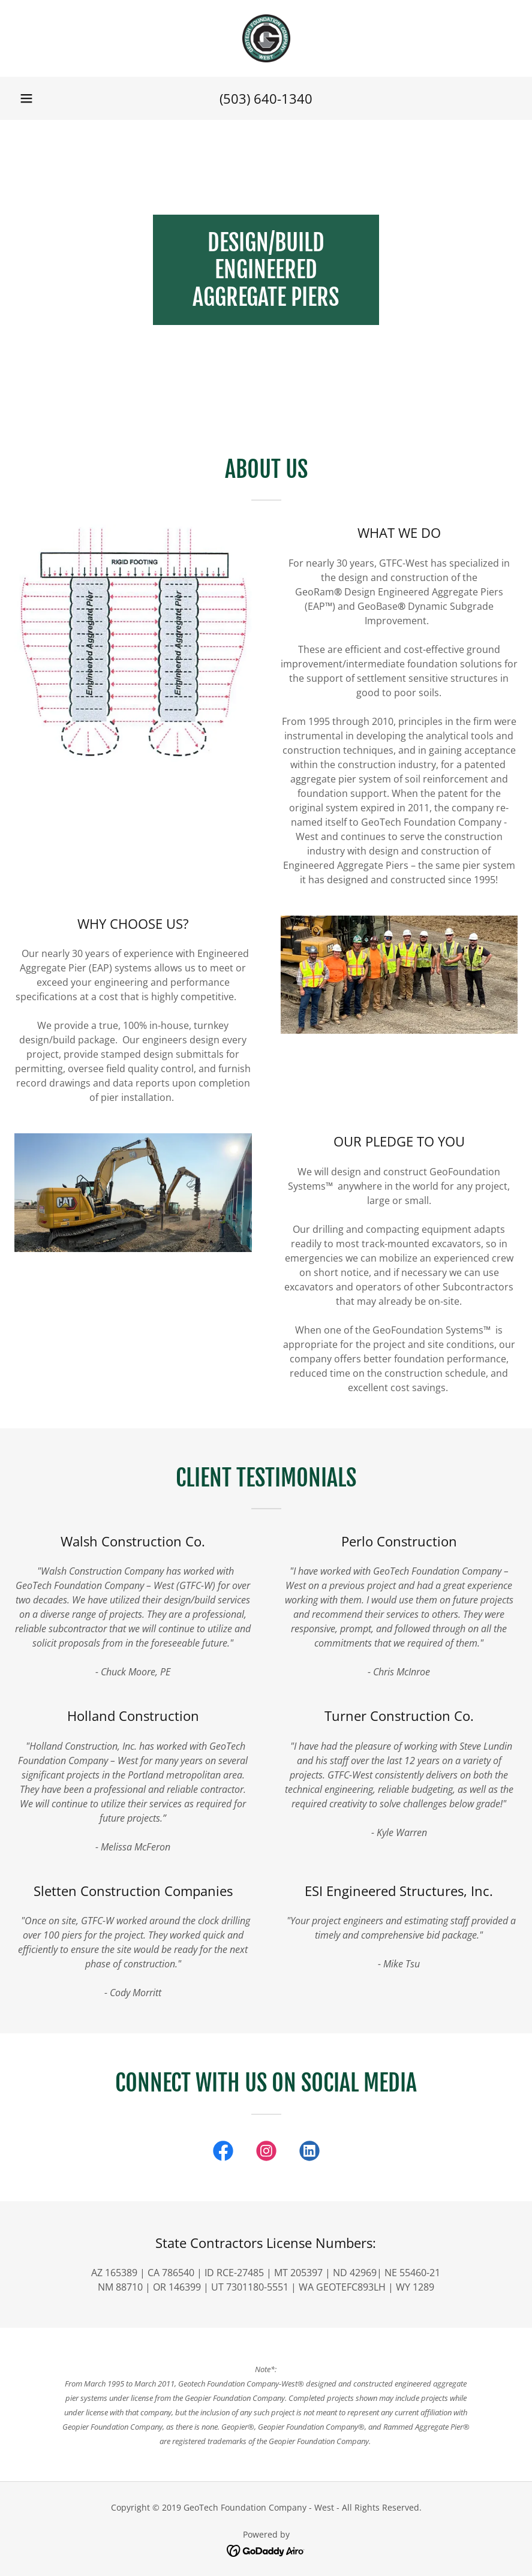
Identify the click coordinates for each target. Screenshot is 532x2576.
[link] (266, 38)
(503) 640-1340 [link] (266, 98)
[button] (26, 98)
